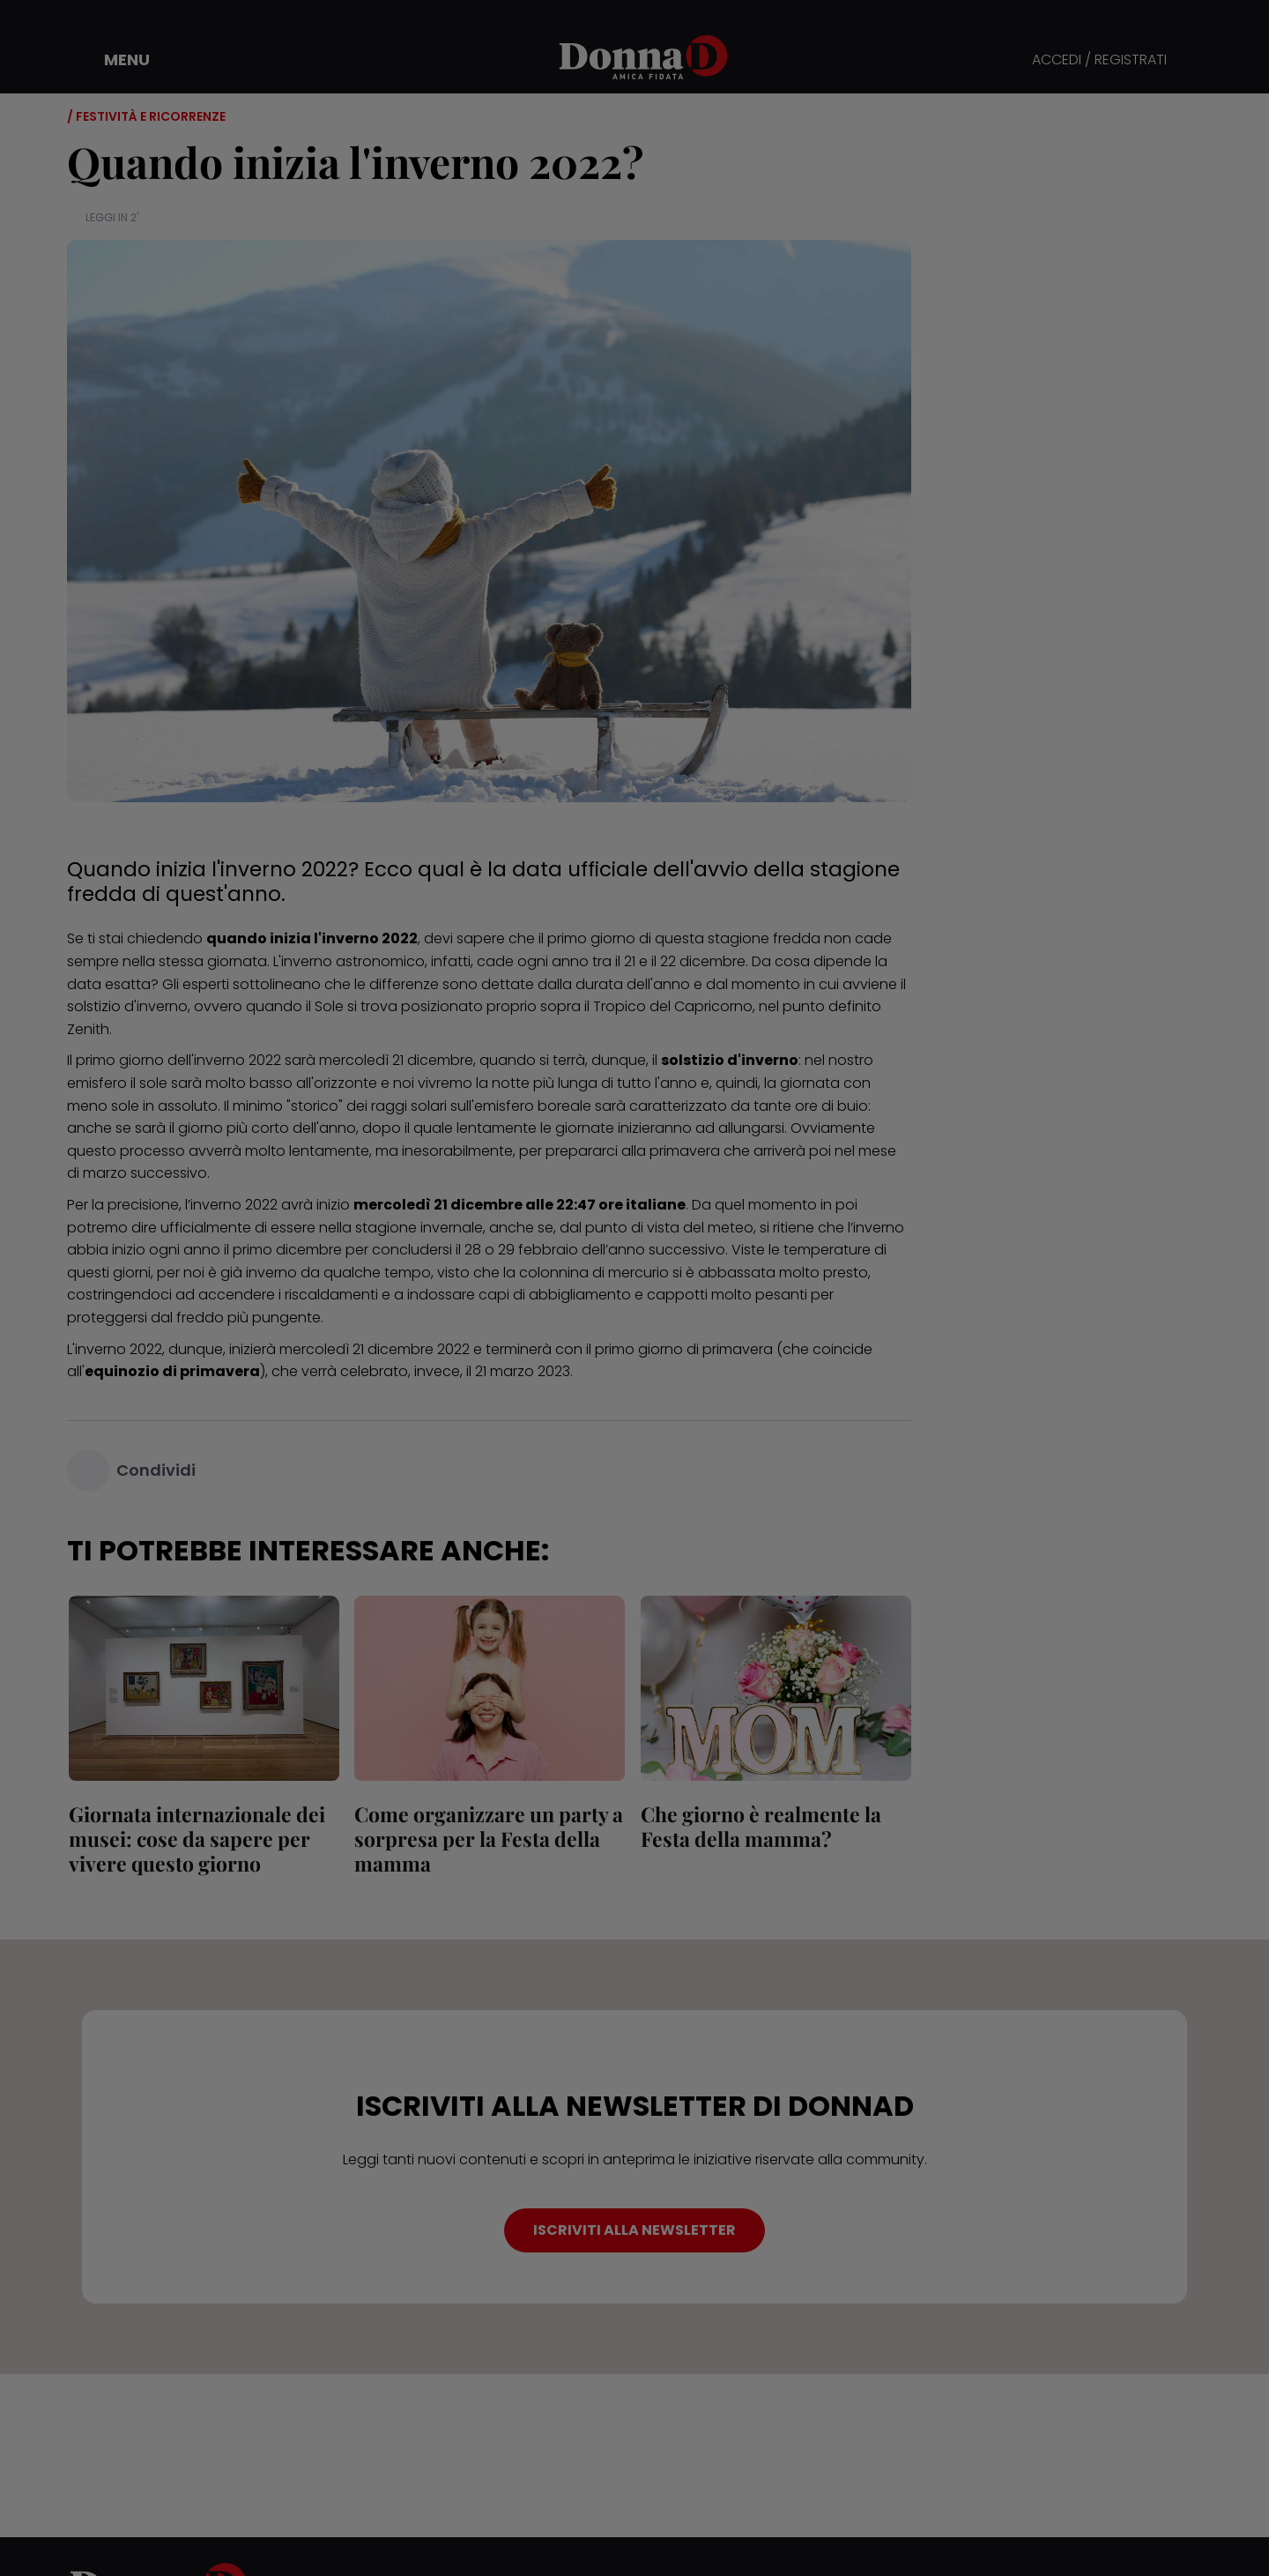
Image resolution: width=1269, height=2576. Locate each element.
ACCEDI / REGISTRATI (1099, 60)
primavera (684, 1151)
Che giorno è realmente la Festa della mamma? (759, 1826)
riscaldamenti (331, 1294)
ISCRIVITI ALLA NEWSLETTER (634, 2230)
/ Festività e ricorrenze (146, 116)
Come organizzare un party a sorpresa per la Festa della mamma (487, 1838)
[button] (114, 60)
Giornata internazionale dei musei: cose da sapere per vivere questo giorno (195, 1838)
